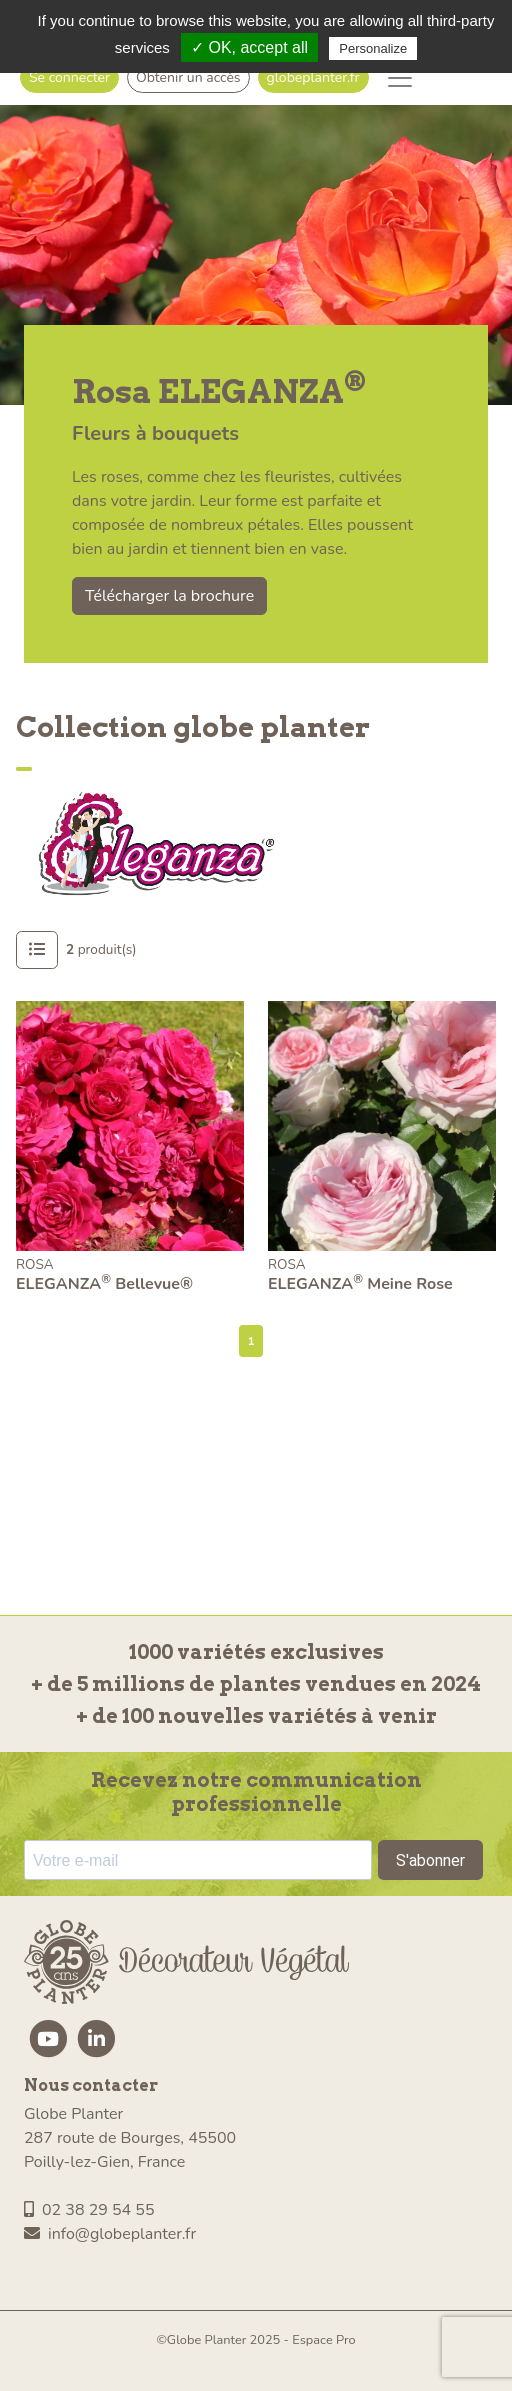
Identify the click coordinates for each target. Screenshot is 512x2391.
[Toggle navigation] (400, 78)
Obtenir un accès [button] (188, 77)
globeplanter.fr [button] (313, 77)
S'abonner (430, 1860)
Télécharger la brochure (169, 596)
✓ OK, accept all (249, 47)
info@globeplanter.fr (110, 2234)
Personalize (373, 48)
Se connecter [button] (69, 77)
